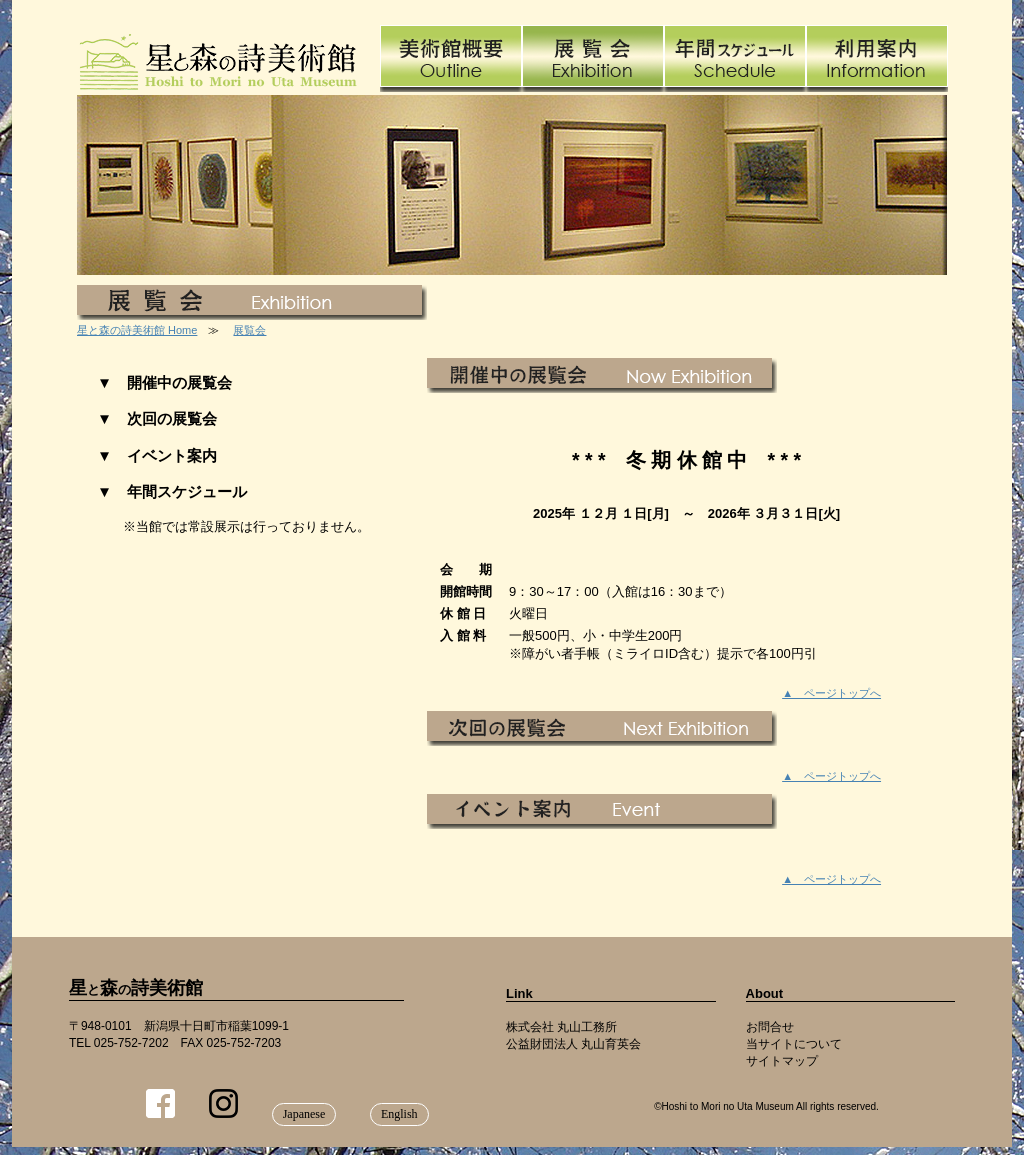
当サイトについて (794, 1044)
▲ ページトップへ (831, 693)
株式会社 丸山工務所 (561, 1027)
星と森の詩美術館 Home (137, 330)
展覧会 (249, 330)
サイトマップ (782, 1061)
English (399, 1114)
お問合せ (770, 1027)
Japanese (304, 1114)
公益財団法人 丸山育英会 (573, 1044)
